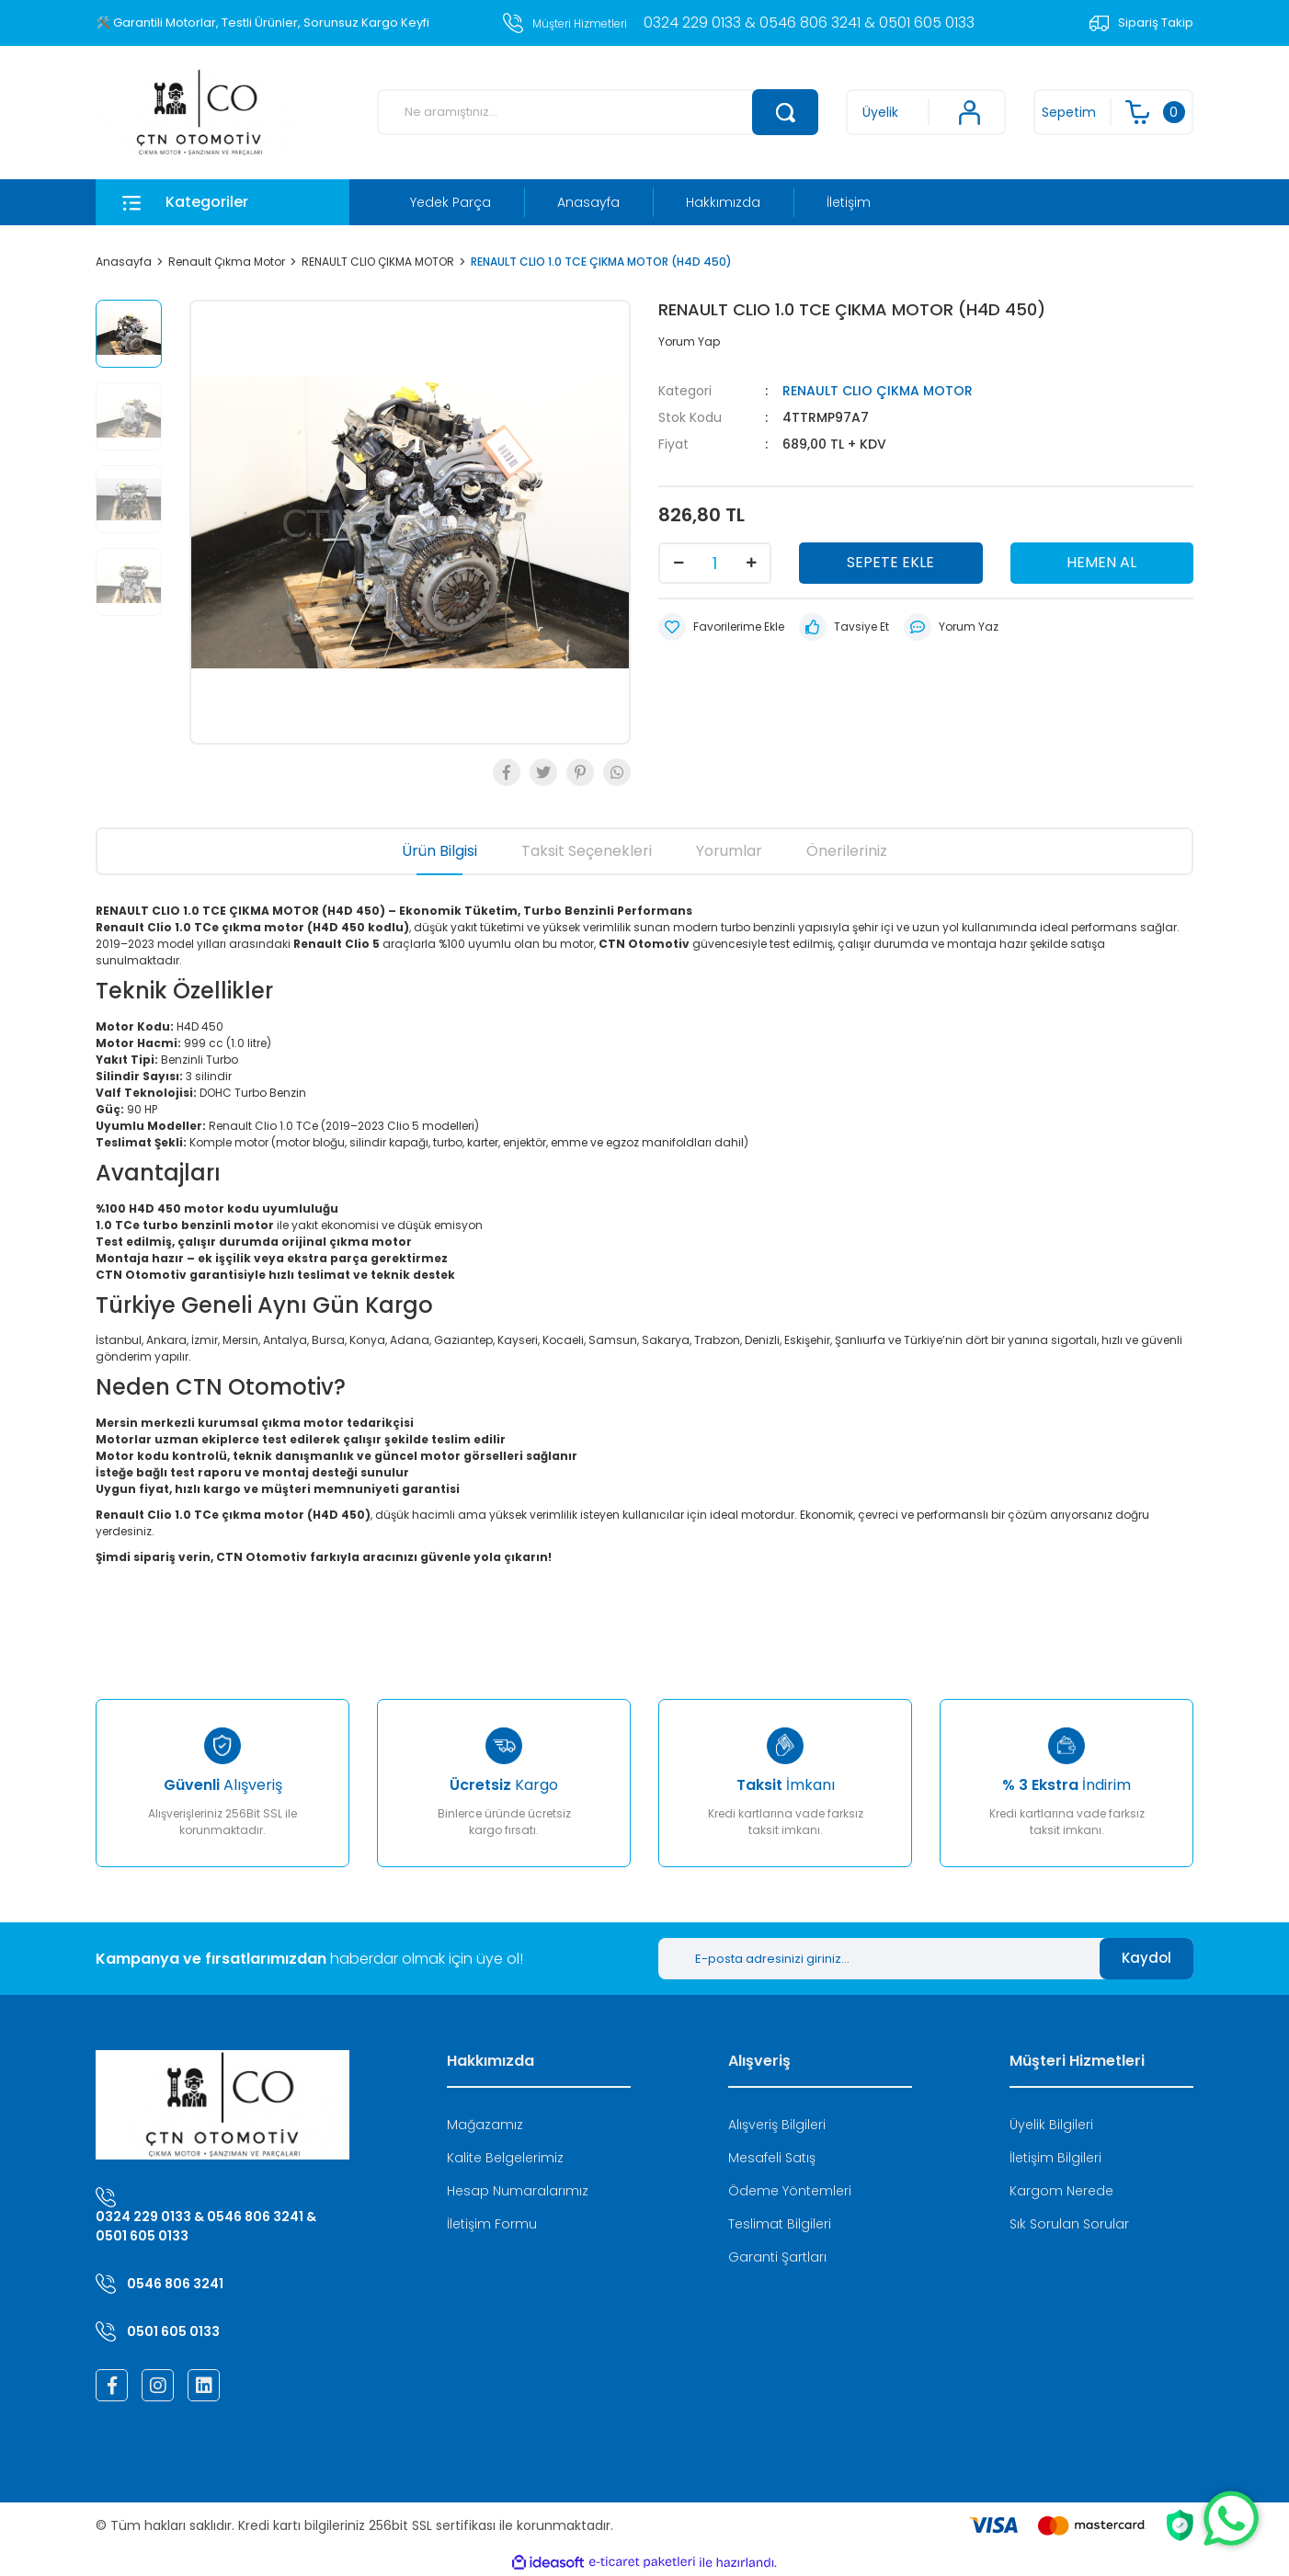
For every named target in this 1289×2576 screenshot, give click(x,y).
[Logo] (199, 112)
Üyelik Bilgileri (1051, 2124)
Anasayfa (588, 202)
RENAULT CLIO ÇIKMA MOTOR (877, 391)
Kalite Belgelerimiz (505, 2158)
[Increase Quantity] (751, 563)
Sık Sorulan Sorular (1069, 2224)
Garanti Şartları (777, 2257)
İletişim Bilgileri (1055, 2158)
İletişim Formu (492, 2224)
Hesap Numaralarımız (517, 2191)
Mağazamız (485, 2124)
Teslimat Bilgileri (779, 2224)
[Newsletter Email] (879, 1958)
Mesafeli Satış (772, 2158)
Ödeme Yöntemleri (789, 2191)
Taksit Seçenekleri (586, 850)
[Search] (597, 112)
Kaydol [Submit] (1146, 1957)
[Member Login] (926, 112)
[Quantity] (715, 563)
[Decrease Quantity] (678, 563)
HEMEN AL (1101, 562)
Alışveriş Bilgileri (777, 2124)
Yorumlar (729, 850)
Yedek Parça (450, 202)
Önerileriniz (846, 850)
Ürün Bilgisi (439, 850)
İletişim (849, 202)
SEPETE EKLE (890, 562)
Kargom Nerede (1061, 2191)
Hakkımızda (723, 202)
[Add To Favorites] (721, 627)
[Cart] (1113, 112)
